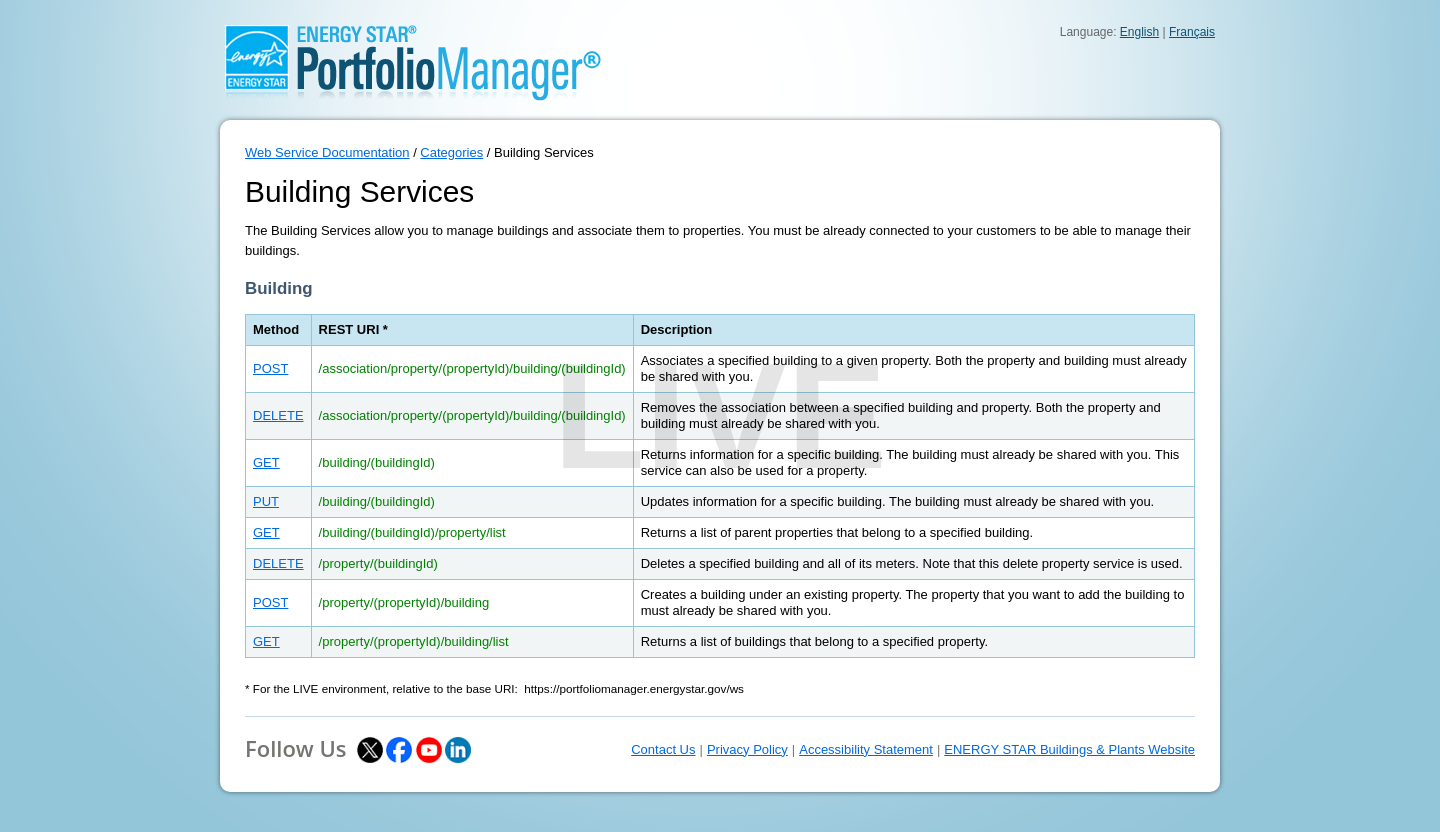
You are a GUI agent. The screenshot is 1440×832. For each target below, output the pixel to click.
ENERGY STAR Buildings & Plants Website (1069, 749)
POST (270, 368)
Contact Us (663, 749)
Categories (451, 152)
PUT (266, 501)
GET (266, 462)
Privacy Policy (747, 749)
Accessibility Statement (866, 749)
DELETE (278, 415)
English (1139, 32)
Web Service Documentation (327, 152)
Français (1192, 32)
